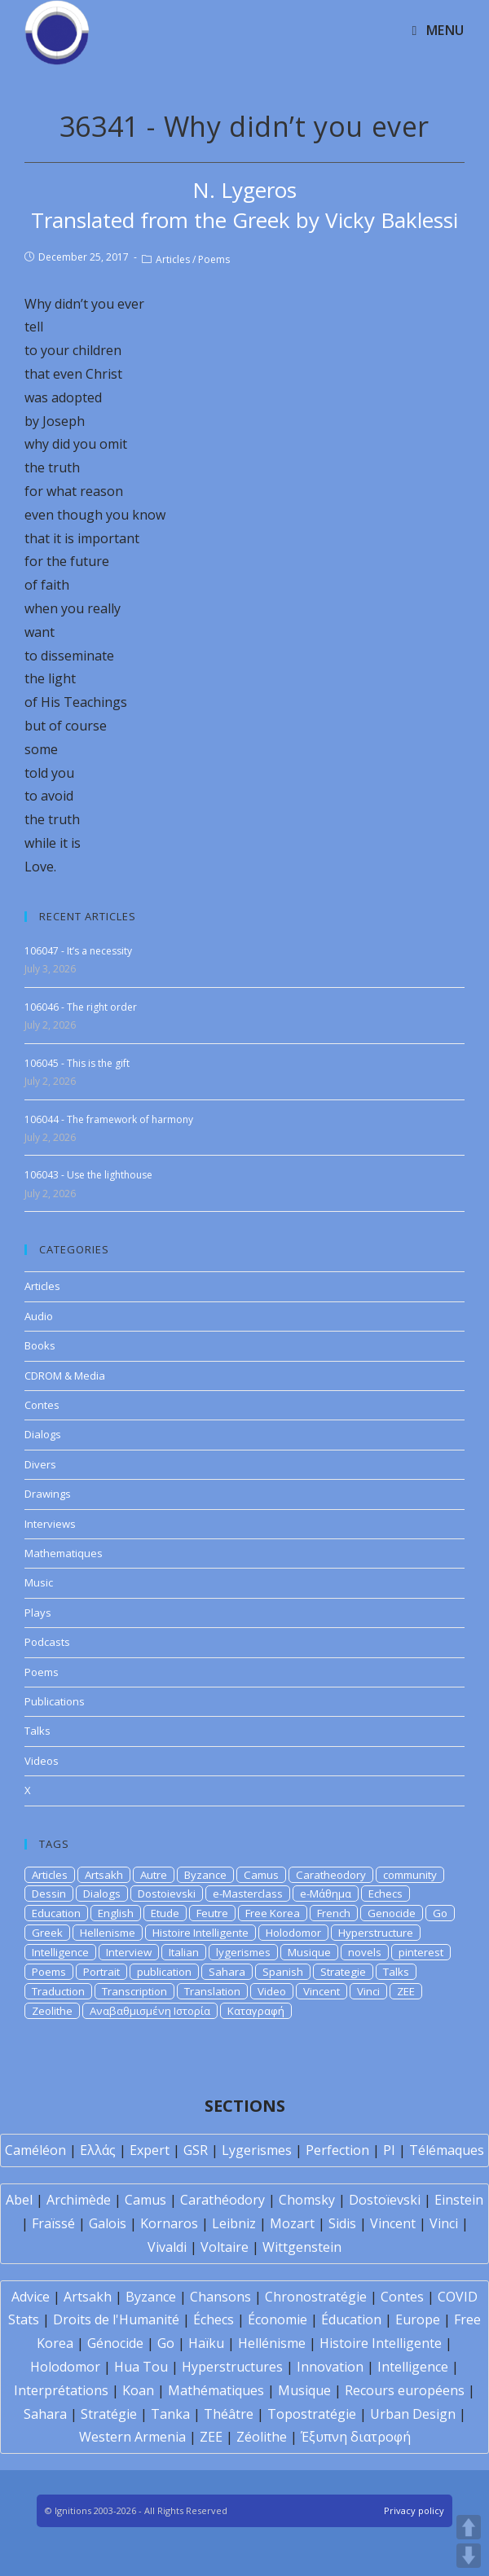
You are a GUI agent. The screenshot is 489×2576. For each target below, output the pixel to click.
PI (389, 2150)
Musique (309, 1952)
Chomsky (307, 2200)
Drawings (47, 1493)
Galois (107, 2223)
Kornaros (169, 2223)
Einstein (458, 2200)
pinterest (421, 1952)
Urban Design (413, 2414)
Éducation (351, 2319)
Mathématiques (216, 2390)
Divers (40, 1464)
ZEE (406, 1991)
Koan (138, 2390)
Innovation (330, 2367)
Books (39, 1345)
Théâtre (228, 2414)
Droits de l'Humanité (116, 2319)
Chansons (220, 2297)
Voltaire (224, 2247)
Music (38, 1582)
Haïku (206, 2343)
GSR (195, 2150)
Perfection (337, 2150)
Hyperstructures (232, 2367)
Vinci (368, 1991)
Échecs (213, 2319)
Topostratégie (311, 2414)
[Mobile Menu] (438, 30)
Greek (47, 1932)
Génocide (115, 2343)
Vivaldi (167, 2247)
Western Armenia (132, 2437)
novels (364, 1952)
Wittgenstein (301, 2247)
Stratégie (109, 2414)
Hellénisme (272, 2343)
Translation (212, 1991)
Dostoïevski (385, 2200)
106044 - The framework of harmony (108, 1119)
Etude (165, 1913)
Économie (277, 2319)
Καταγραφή (255, 2010)
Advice (30, 2297)
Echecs (385, 1893)
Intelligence (60, 1952)
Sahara (227, 1971)
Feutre (212, 1913)
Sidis (342, 2223)
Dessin (49, 1893)
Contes (41, 1405)
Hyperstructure (375, 1932)
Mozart (292, 2223)
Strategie (343, 1971)
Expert (150, 2150)
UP (468, 2527)
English (116, 1913)
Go (440, 1913)
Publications (54, 1701)
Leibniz (234, 2223)
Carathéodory (222, 2200)
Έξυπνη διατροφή (356, 2437)
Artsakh (104, 1874)
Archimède (78, 2200)
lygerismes (243, 1952)
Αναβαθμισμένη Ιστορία (150, 2010)
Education (56, 1913)
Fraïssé (53, 2223)
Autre (153, 1874)
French (333, 1913)
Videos (41, 1760)
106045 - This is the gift (77, 1063)
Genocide (392, 1913)
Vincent (321, 1991)
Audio (38, 1316)
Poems (214, 259)
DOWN (468, 2555)
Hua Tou (141, 2367)
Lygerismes (257, 2150)
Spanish (282, 1971)
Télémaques (446, 2150)
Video (272, 1991)
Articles (173, 259)
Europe (417, 2319)
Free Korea (272, 1913)
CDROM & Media (64, 1375)
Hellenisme (107, 1932)
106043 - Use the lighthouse (88, 1175)
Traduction (58, 1991)
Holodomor (293, 1932)
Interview (129, 1952)
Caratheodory (331, 1874)
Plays (37, 1612)
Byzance (205, 1874)
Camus (261, 1874)
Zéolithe (261, 2437)
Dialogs (42, 1434)
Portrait (101, 1971)
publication (164, 1971)
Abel (19, 2200)
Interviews (50, 1523)
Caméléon (35, 2150)
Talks (37, 1730)
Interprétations (61, 2390)
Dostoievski (167, 1893)
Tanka (170, 2414)
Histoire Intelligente (200, 1932)
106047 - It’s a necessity (78, 951)
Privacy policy (414, 2510)
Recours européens (405, 2390)
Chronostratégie (316, 2297)
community (410, 1874)
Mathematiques (63, 1553)
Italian (184, 1952)
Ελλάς (98, 2150)
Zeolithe (52, 2010)
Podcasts (47, 1642)
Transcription (134, 1991)
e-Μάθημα (325, 1893)
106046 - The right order (80, 1007)
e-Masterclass (248, 1893)
